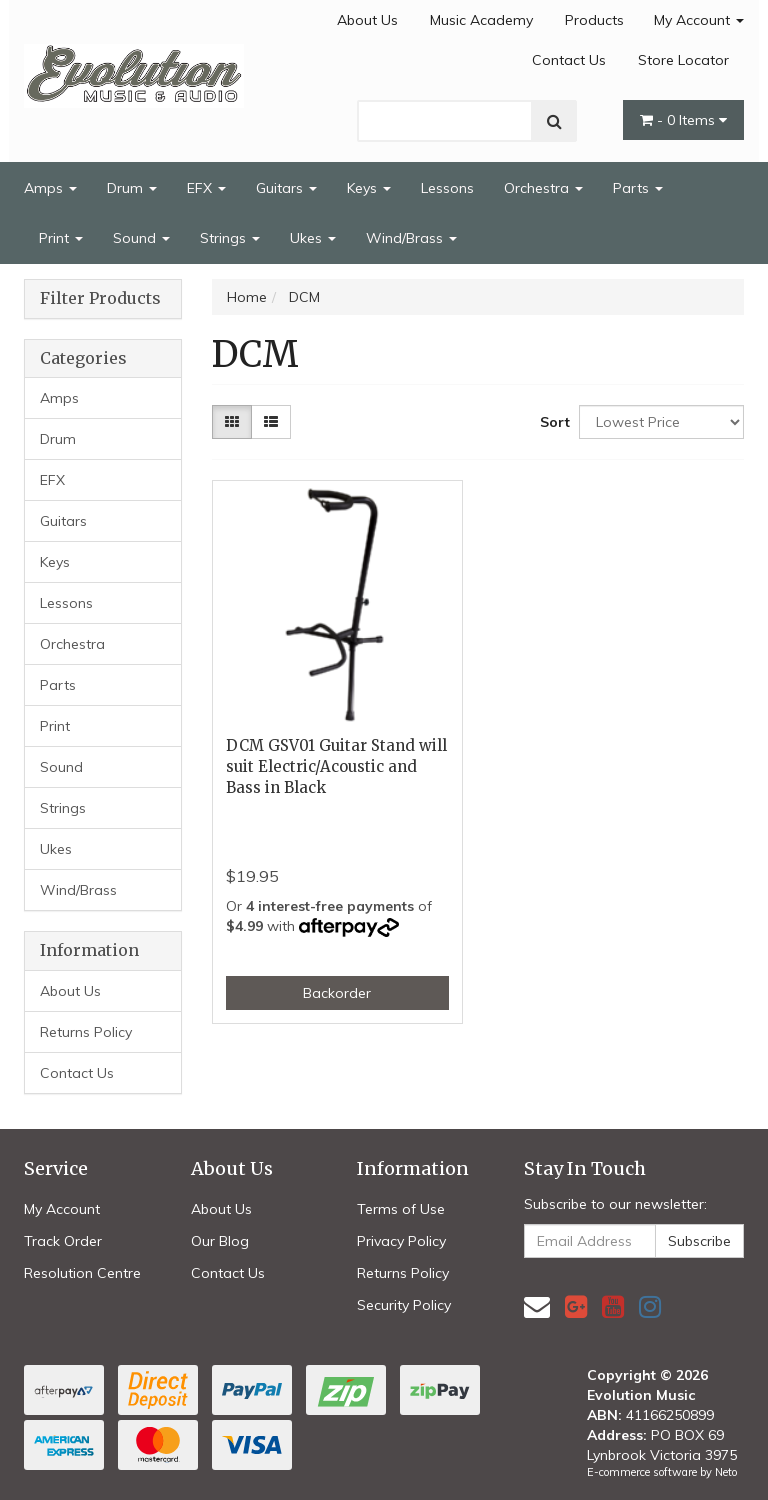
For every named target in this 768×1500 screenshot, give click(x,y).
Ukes (313, 238)
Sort (552, 422)
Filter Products (100, 299)
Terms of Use (401, 1209)
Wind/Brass (411, 238)
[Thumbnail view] (232, 422)
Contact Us (569, 60)
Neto (726, 1472)
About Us (367, 20)
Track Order (63, 1241)
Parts (638, 188)
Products (594, 20)
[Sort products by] (661, 422)
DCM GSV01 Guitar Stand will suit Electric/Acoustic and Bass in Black (336, 766)
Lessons (447, 188)
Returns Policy (86, 1032)
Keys (369, 188)
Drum (132, 188)
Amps (50, 188)
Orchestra (543, 188)
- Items (683, 120)
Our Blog (220, 1241)
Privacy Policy (401, 1241)
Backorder (337, 993)
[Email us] (537, 1306)
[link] (576, 1306)
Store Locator (683, 60)
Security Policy (404, 1305)
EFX (206, 188)
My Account (699, 20)
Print (61, 238)
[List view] (271, 422)
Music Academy (481, 20)
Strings (230, 238)
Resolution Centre (82, 1273)
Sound (141, 238)
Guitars (286, 188)
